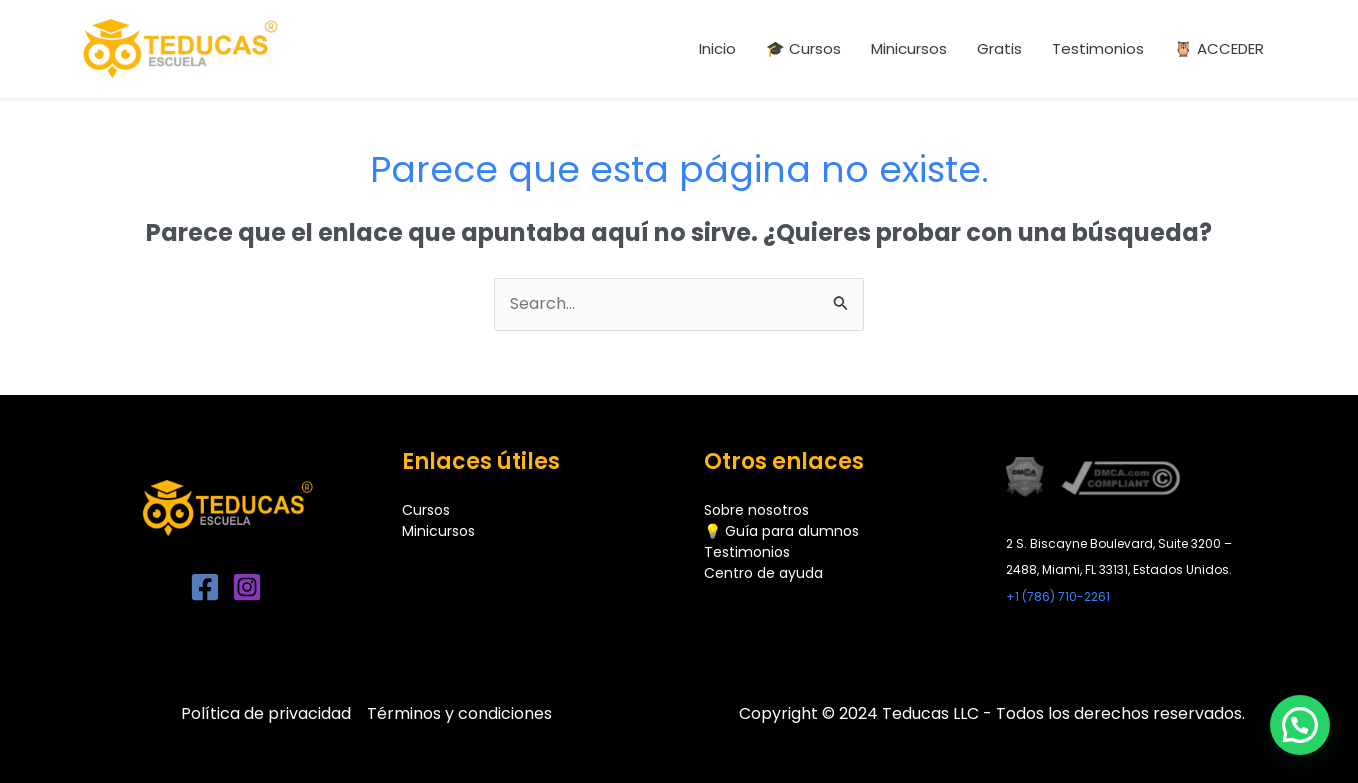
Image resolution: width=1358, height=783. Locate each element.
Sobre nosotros (756, 510)
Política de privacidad (266, 713)
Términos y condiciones (459, 713)
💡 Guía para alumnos (781, 531)
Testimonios (747, 552)
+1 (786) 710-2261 (1058, 596)
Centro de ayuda (763, 573)
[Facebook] (205, 587)
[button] (1300, 725)
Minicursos (438, 531)
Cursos (426, 510)
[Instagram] (247, 587)
